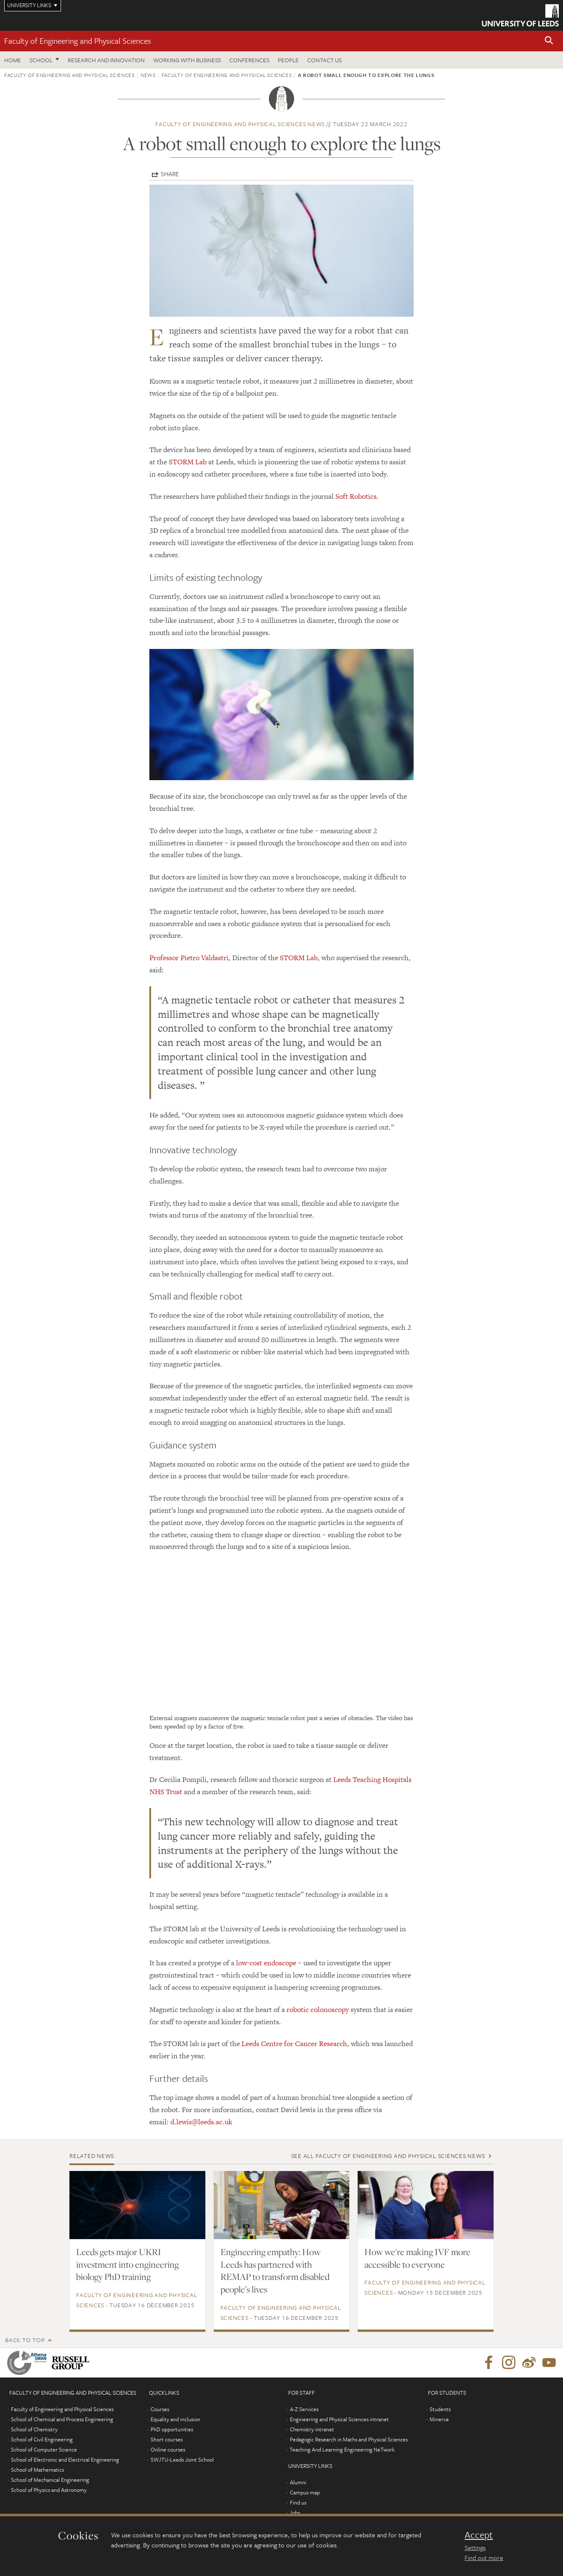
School (41, 60)
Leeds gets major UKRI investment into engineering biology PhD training (127, 2264)
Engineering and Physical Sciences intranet (339, 2419)
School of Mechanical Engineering (50, 2479)
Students (440, 2409)
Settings (475, 2547)
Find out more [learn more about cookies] (484, 2557)
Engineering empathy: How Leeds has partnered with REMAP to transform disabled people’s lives (274, 2270)
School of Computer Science (44, 2449)
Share (170, 173)
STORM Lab (188, 462)
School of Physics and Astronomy (49, 2490)
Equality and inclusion (175, 2419)
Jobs (294, 2512)
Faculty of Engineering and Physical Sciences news (240, 123)
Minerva (439, 2419)
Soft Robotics (356, 496)
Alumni (298, 2482)
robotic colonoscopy (318, 2009)
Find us (298, 2502)
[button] (549, 41)
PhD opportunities (172, 2429)
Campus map (305, 2492)
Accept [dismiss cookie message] (479, 2535)
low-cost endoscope (266, 1963)
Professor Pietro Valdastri (188, 958)
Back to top (25, 2339)
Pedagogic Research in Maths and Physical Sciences (349, 2439)
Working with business (187, 60)
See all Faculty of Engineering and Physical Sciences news (388, 2155)
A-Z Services (304, 2409)
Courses (160, 2409)
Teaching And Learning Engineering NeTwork (342, 2449)
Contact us (324, 60)
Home (12, 60)
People (288, 60)
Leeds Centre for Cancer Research (294, 2044)
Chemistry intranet (312, 2429)
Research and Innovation (106, 60)
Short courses (167, 2439)
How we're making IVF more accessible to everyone (417, 2258)
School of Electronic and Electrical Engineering (65, 2459)
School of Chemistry (34, 2429)
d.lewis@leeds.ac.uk (201, 2122)
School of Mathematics (37, 2469)
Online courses (168, 2449)
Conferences (249, 60)
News (148, 75)
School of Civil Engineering (42, 2439)
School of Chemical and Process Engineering (62, 2419)
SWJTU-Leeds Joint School (182, 2459)
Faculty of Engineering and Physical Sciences (77, 40)
